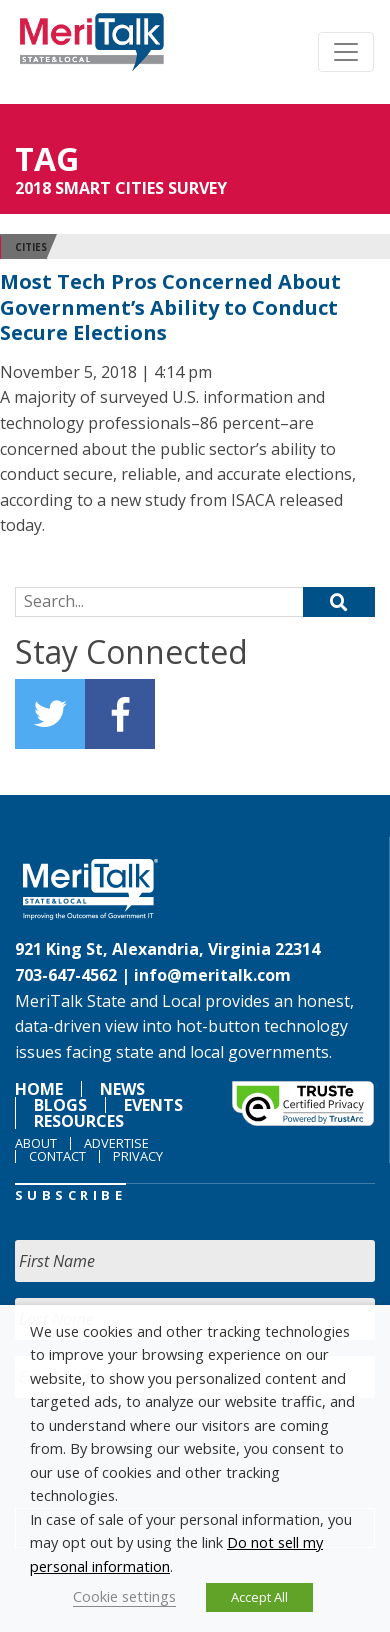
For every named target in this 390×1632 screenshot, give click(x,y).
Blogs (60, 1105)
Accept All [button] (259, 1597)
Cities (31, 247)
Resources (79, 1121)
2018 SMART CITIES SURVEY (121, 188)
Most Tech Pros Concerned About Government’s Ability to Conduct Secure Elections (170, 307)
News (122, 1089)
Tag (47, 158)
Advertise (116, 1143)
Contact (57, 1156)
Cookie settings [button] (124, 1596)
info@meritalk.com (212, 975)
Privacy (138, 1156)
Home (39, 1089)
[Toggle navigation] (346, 52)
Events (153, 1105)
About (36, 1143)
